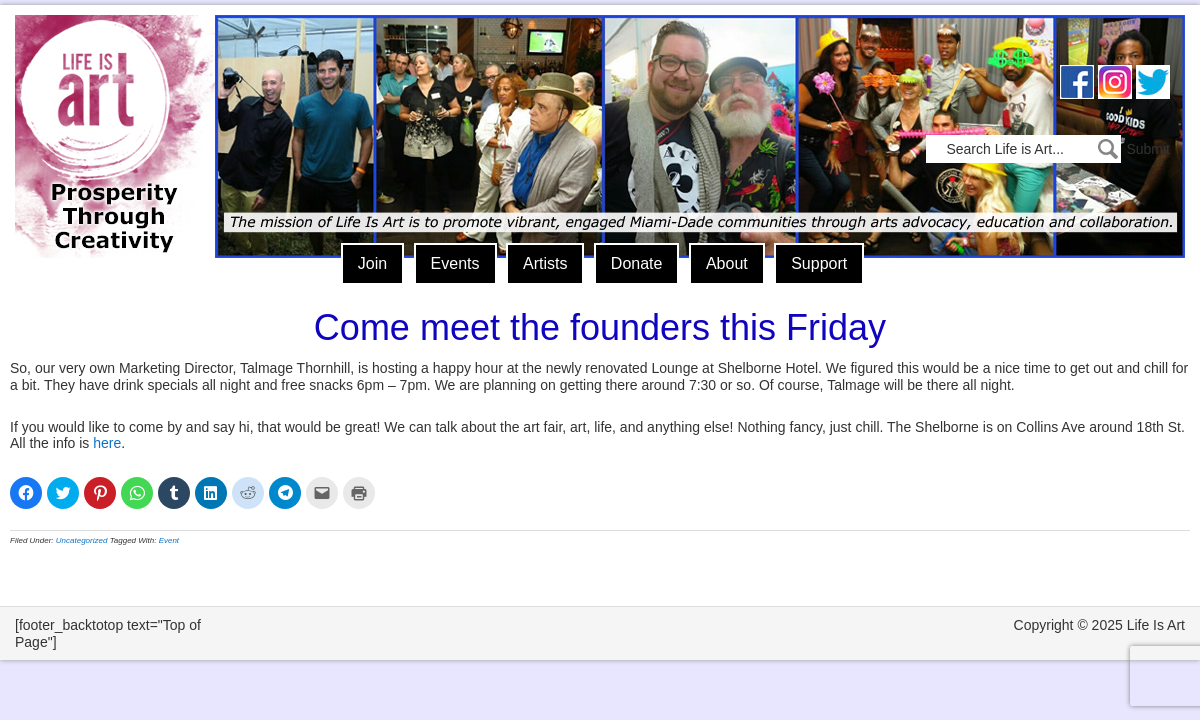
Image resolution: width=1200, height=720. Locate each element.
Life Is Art (107, 107)
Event (169, 540)
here (107, 443)
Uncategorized (82, 540)
